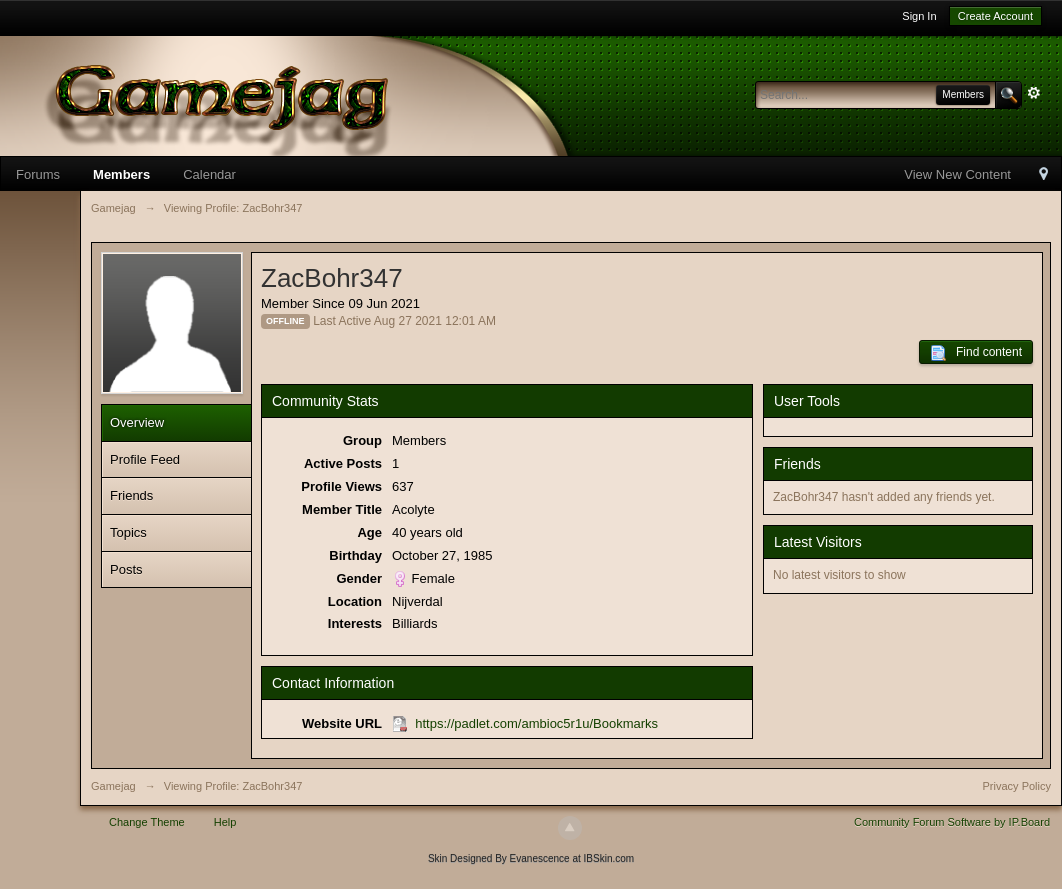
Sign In (919, 16)
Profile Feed (145, 459)
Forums (38, 174)
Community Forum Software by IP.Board (952, 822)
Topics (128, 532)
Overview (137, 422)
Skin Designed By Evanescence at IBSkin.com (531, 858)
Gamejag (113, 786)
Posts (126, 569)
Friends (131, 495)
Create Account (995, 16)
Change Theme (147, 822)
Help (225, 822)
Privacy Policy (1017, 786)
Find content (976, 353)
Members (121, 174)
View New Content (957, 174)
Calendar (209, 174)
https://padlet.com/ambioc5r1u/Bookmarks (536, 723)
